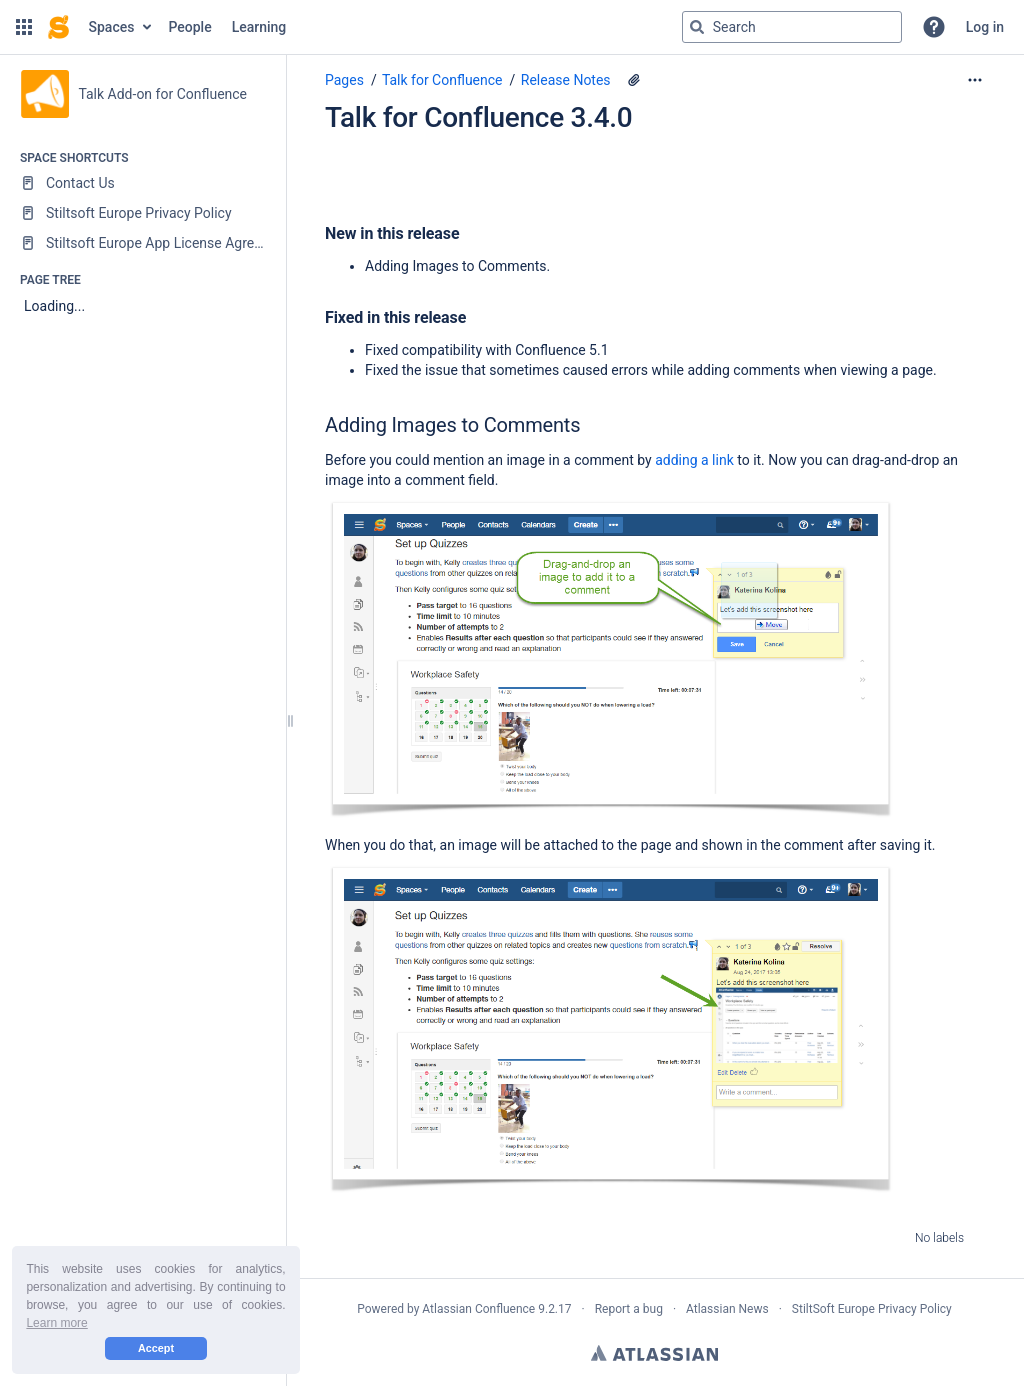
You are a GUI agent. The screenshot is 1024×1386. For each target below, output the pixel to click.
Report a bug (629, 1309)
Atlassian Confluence (478, 1309)
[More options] (975, 80)
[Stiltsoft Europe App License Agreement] (142, 243)
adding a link (694, 460)
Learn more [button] (56, 1323)
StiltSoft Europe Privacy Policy (872, 1309)
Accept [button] (156, 1348)
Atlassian (654, 1353)
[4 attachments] (634, 80)
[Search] (697, 27)
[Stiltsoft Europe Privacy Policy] (142, 213)
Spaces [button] (112, 27)
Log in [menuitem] (985, 27)
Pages (344, 80)
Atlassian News (727, 1309)
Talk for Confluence (442, 80)
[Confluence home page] (58, 27)
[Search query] (792, 27)
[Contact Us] (142, 183)
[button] (24, 27)
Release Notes (566, 80)
